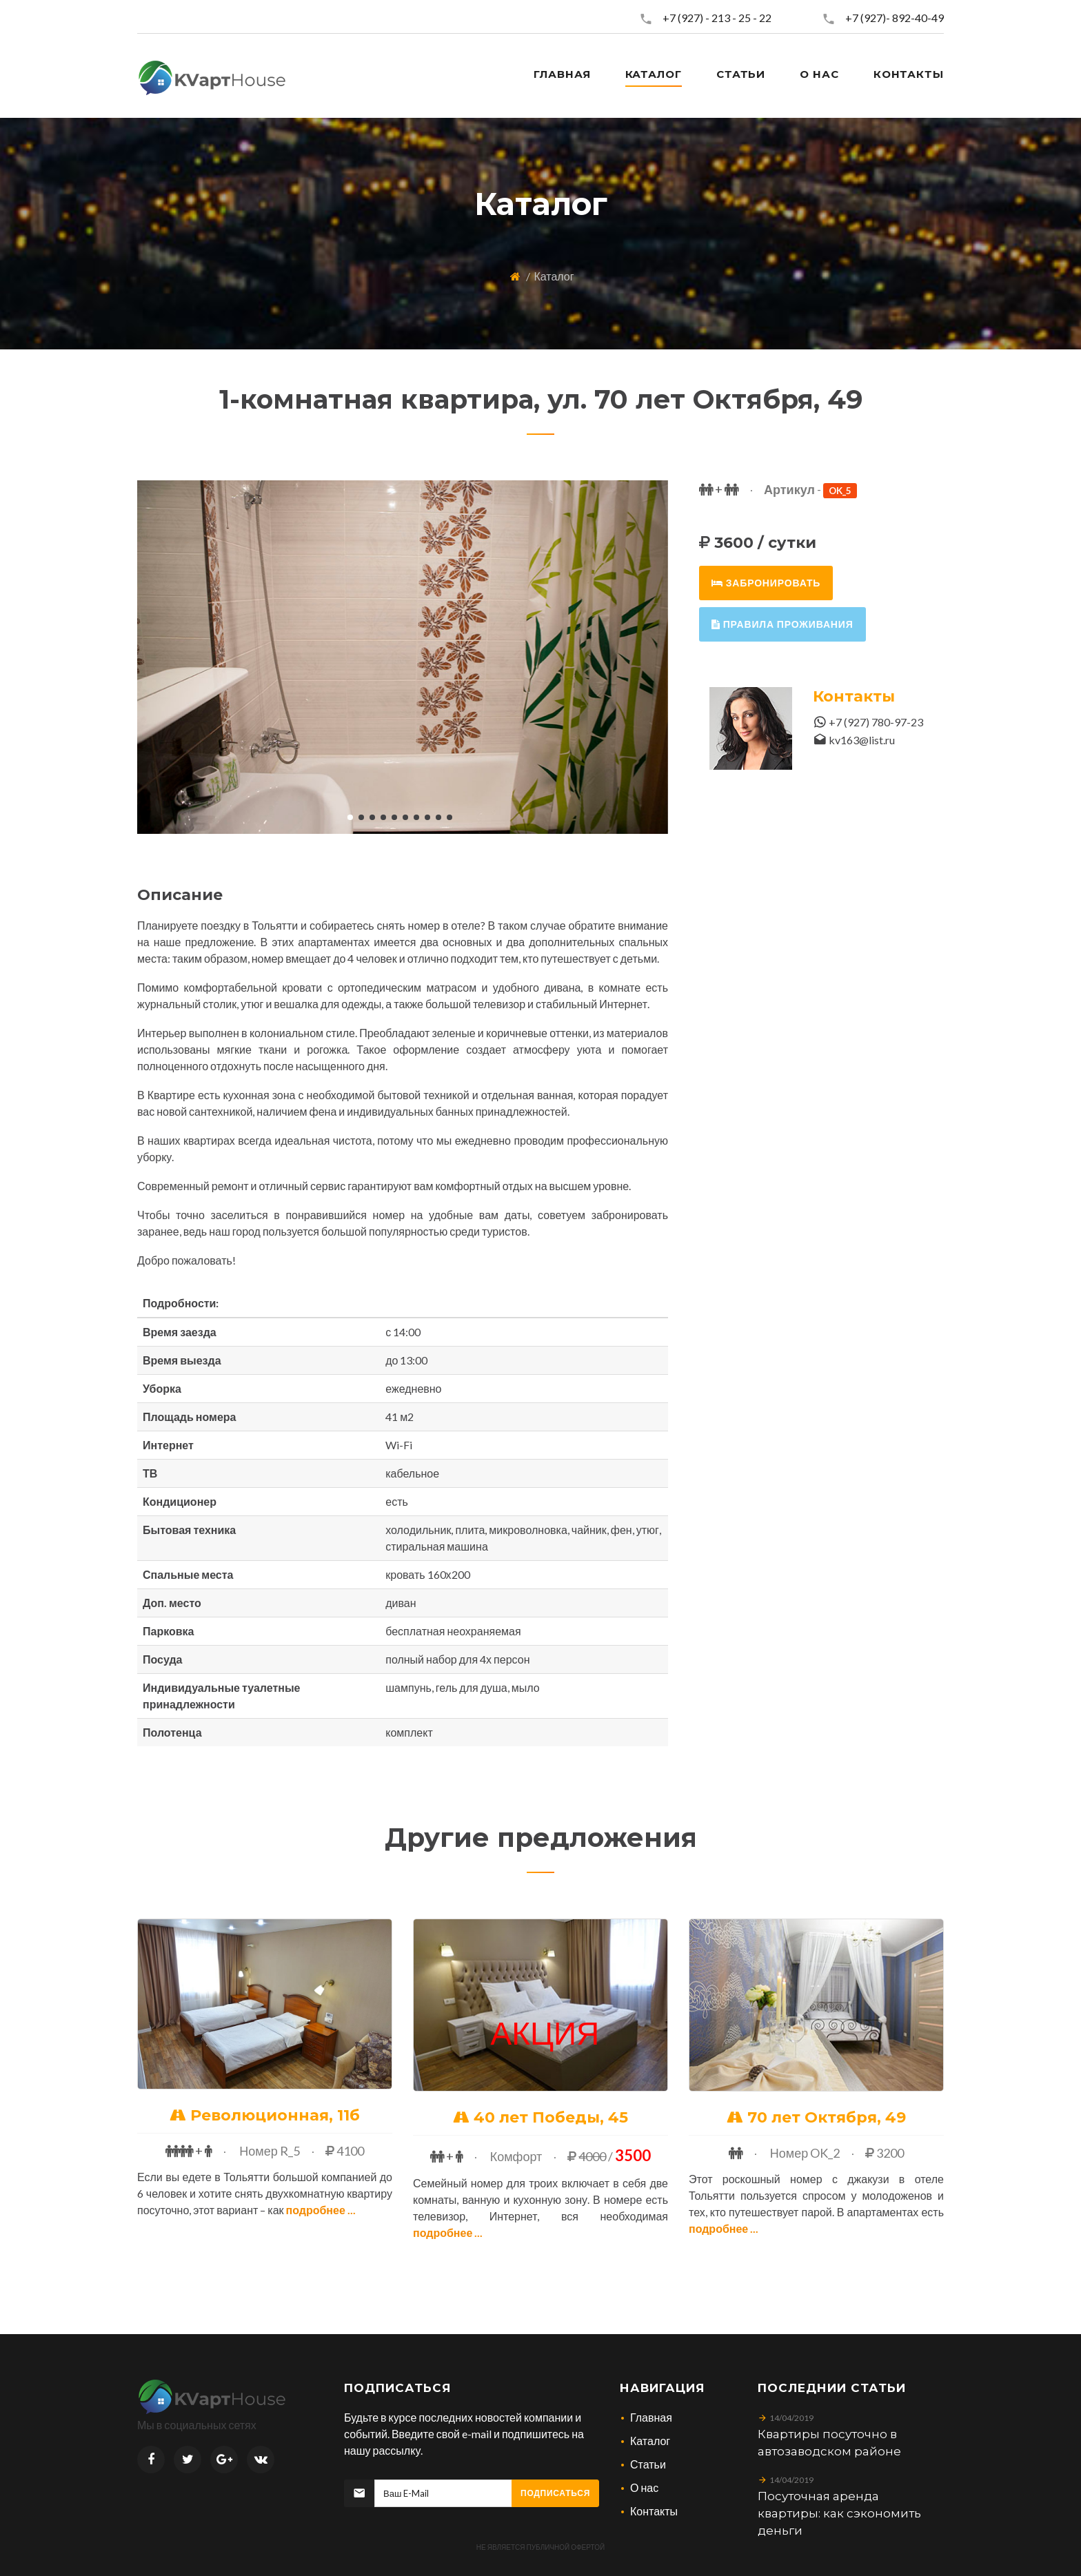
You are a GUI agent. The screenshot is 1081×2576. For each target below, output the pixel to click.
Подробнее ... (321, 2209)
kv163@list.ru (862, 739)
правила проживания (782, 624)
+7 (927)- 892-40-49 (894, 17)
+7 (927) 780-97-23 (876, 721)
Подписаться (555, 2493)
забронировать (765, 583)
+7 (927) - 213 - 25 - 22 (717, 17)
